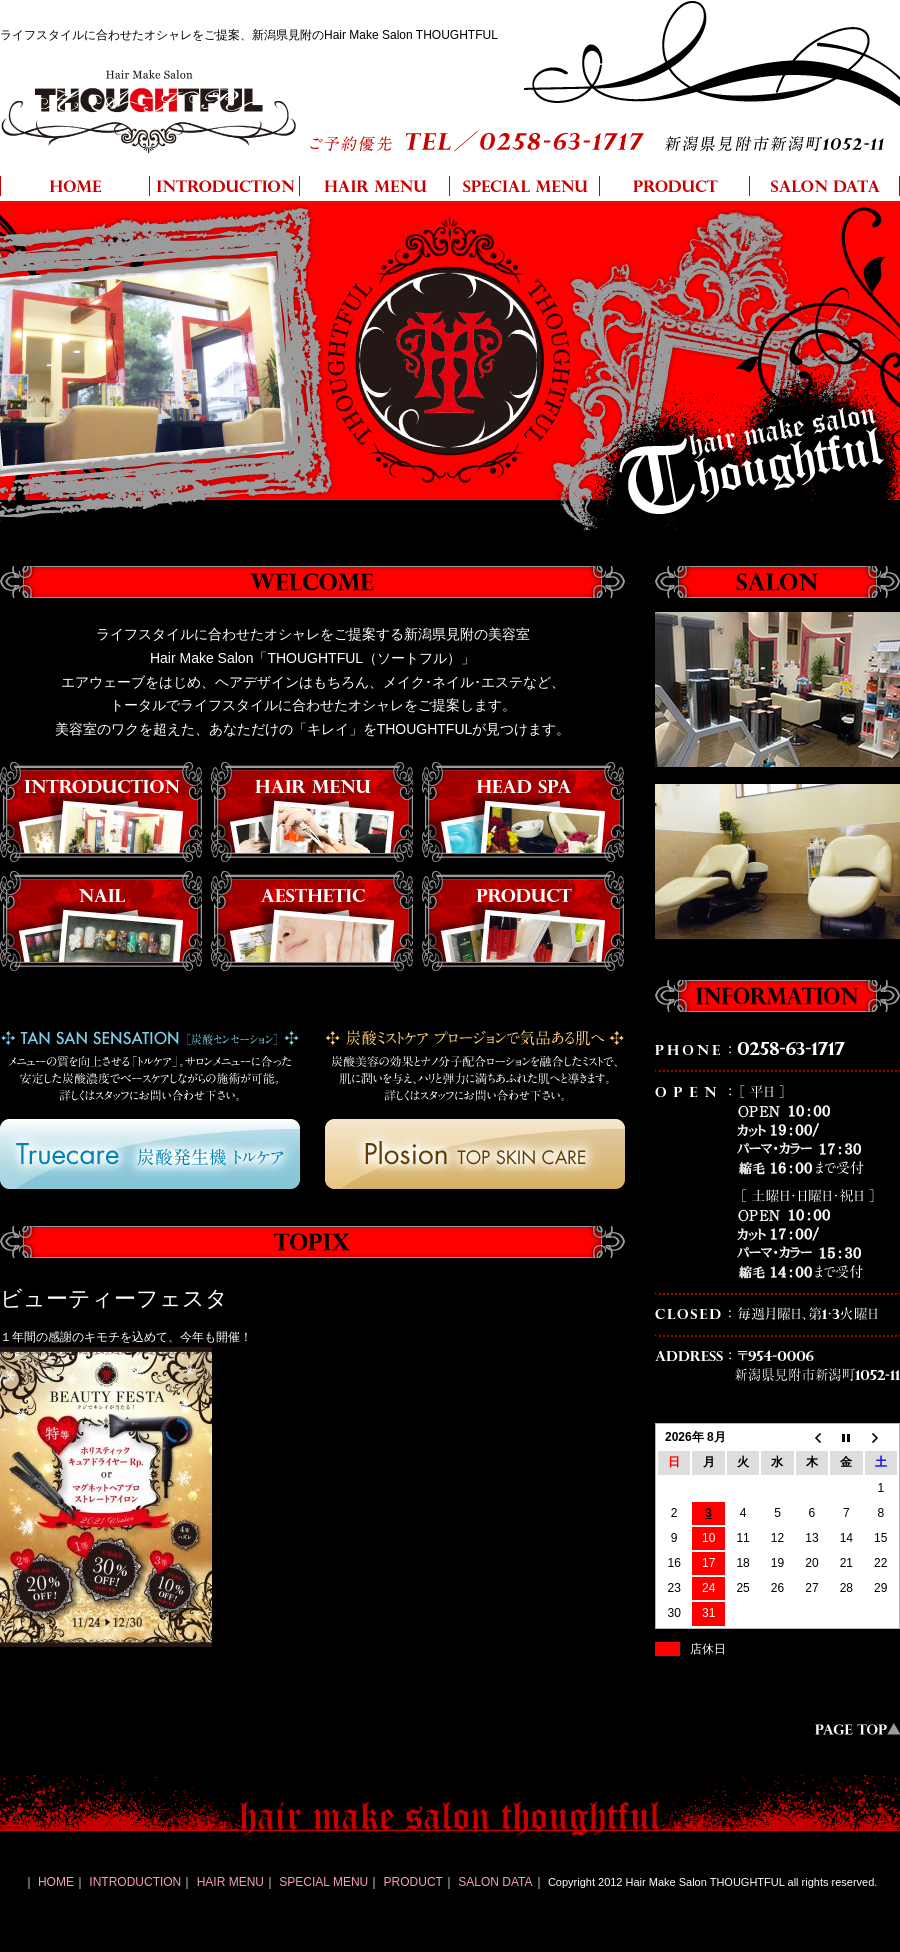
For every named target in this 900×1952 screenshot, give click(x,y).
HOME (56, 1882)
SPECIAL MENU (323, 1882)
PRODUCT (413, 1882)
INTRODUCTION (135, 1882)
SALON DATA (495, 1882)
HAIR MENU (230, 1882)
